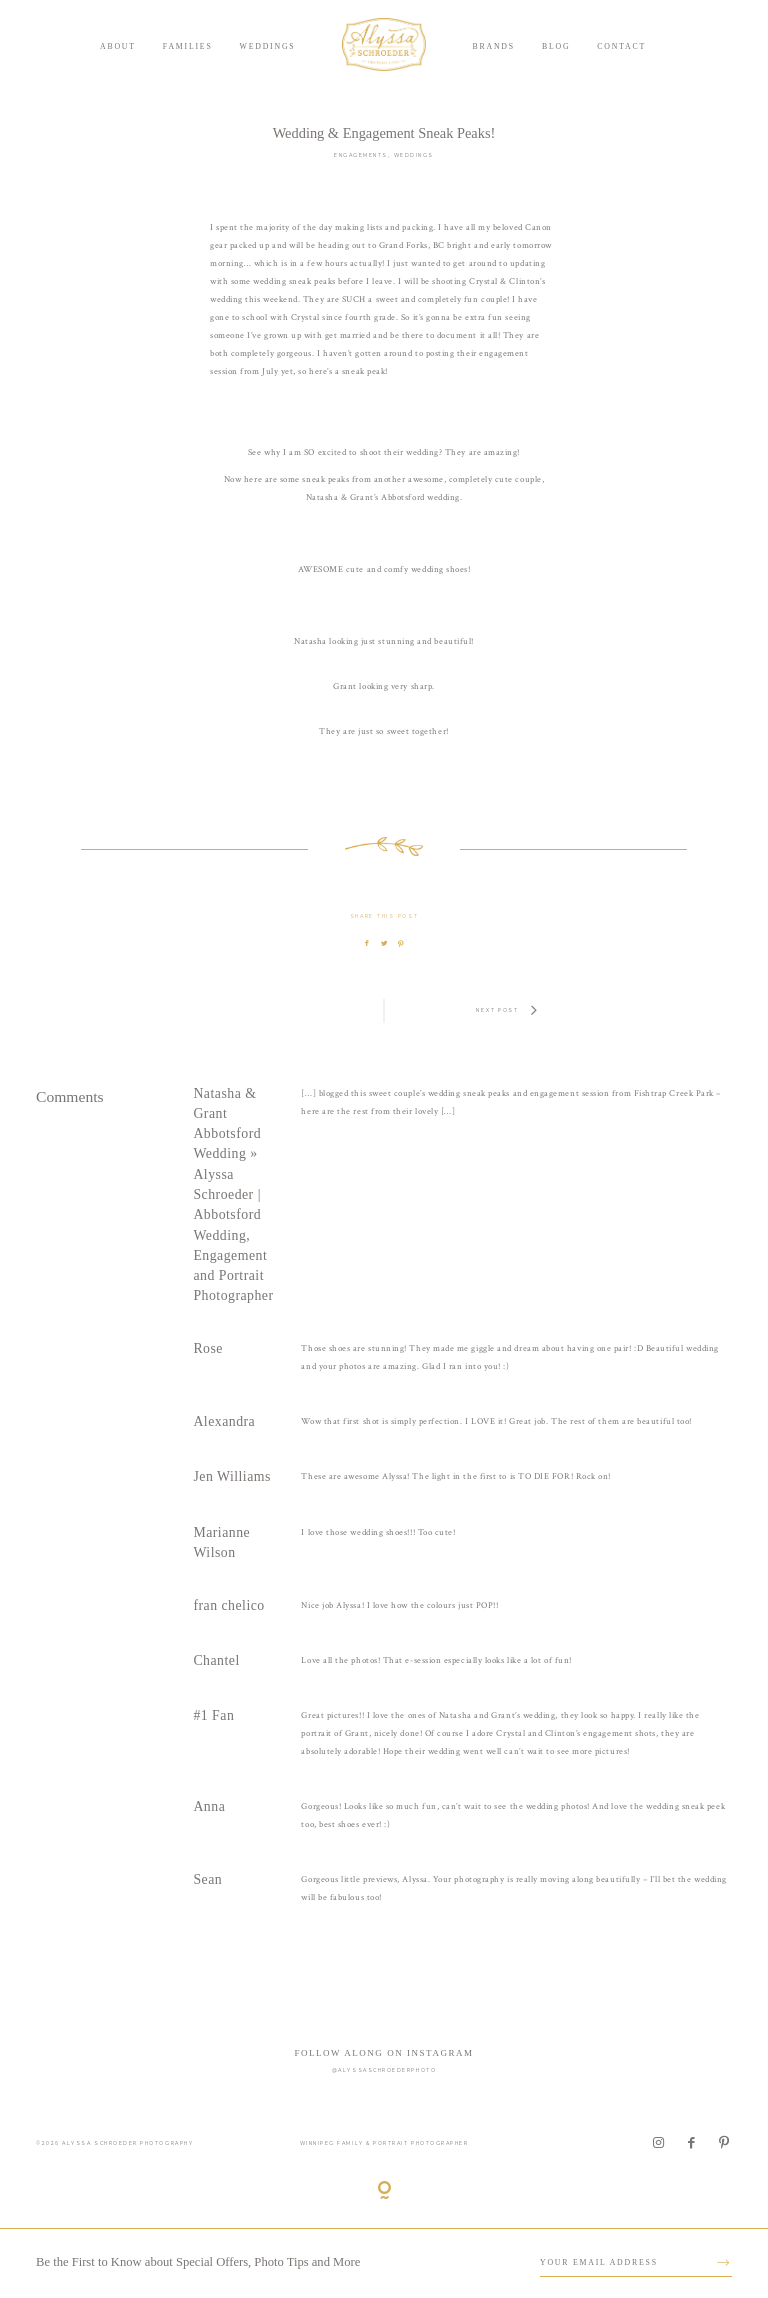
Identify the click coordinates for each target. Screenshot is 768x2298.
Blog (556, 46)
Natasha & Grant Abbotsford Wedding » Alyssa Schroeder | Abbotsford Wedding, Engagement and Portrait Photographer (233, 1195)
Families (188, 46)
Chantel (216, 1660)
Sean (207, 1879)
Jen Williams (231, 1476)
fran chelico (228, 1605)
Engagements (361, 155)
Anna (209, 1806)
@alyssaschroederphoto (384, 2070)
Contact (621, 46)
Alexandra (224, 1421)
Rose (208, 1348)
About (118, 46)
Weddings (268, 46)
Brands (494, 46)
